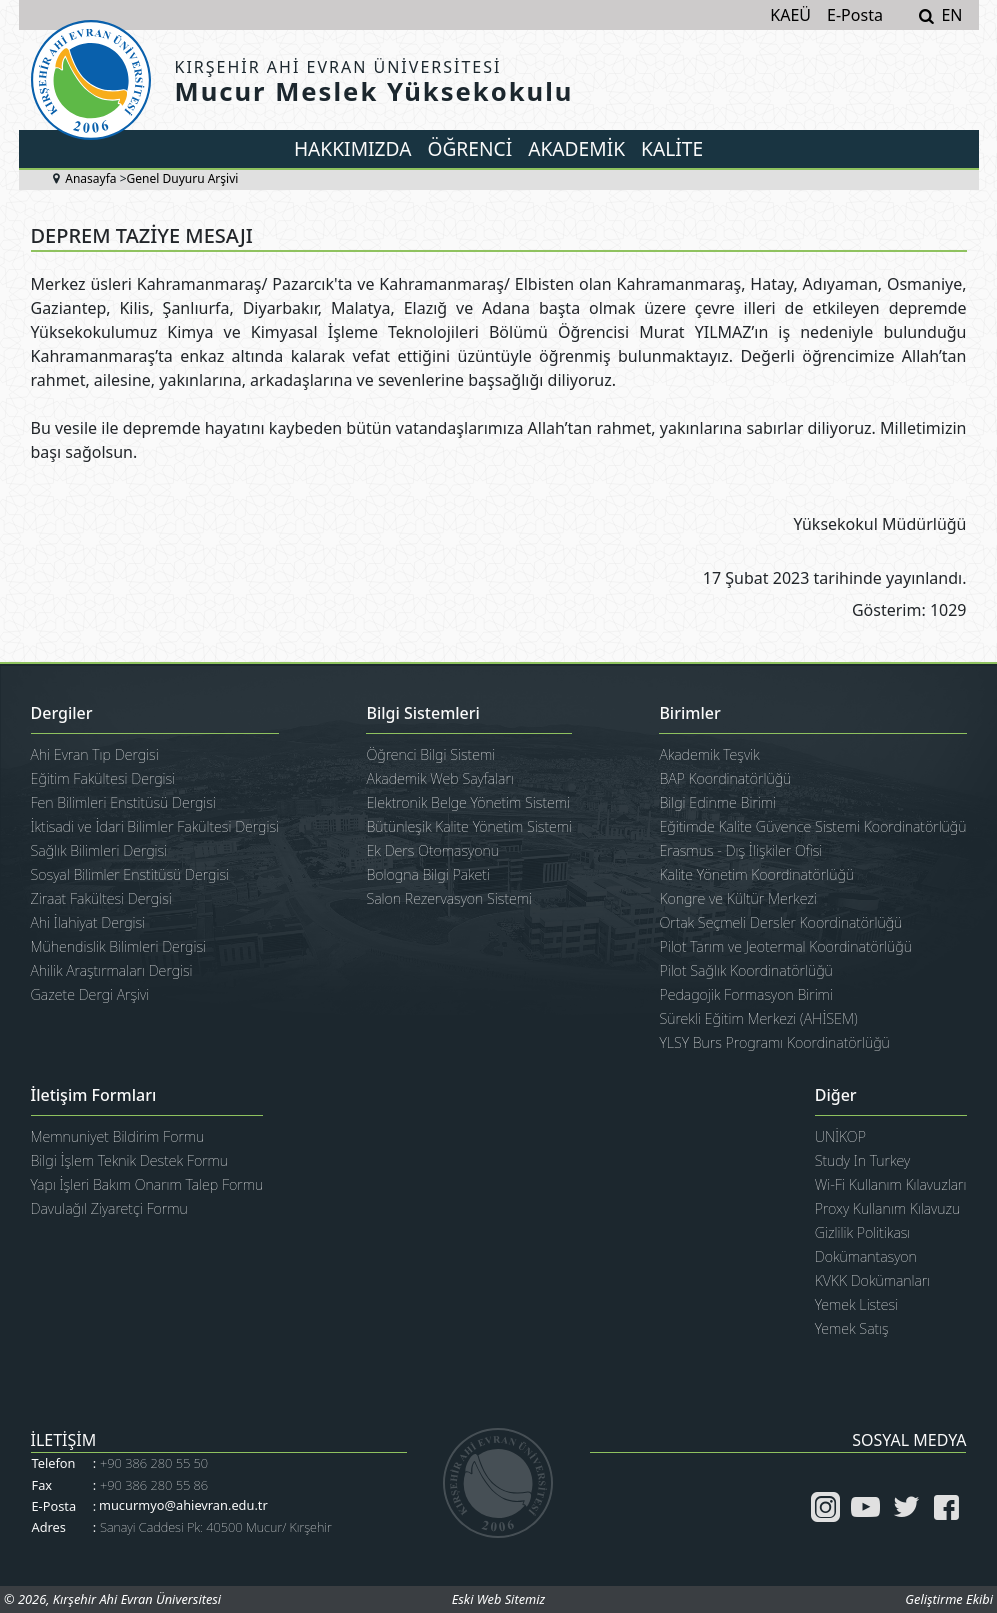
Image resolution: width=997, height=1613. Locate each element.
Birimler (689, 714)
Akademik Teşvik (709, 754)
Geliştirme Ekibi (949, 1599)
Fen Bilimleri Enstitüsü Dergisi (123, 802)
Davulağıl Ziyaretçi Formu (109, 1208)
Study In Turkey (862, 1160)
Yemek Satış (852, 1328)
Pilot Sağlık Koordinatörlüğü (745, 970)
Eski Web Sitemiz (498, 1599)
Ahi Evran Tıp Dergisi (95, 754)
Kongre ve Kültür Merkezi (737, 898)
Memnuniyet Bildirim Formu (118, 1136)
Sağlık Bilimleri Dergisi (99, 850)
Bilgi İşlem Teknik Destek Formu (130, 1160)
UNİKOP (840, 1136)
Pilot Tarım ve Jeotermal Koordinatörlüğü (785, 946)
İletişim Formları (94, 1096)
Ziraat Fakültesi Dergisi (101, 898)
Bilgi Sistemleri (422, 714)
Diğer (836, 1096)
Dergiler (62, 714)
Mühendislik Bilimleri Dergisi (119, 946)
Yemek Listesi (856, 1304)
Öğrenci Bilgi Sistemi (430, 754)
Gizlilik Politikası (863, 1232)
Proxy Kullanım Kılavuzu (888, 1208)
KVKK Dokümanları (873, 1280)
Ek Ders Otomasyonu (432, 850)
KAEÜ (790, 15)
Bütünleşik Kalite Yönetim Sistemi (469, 826)
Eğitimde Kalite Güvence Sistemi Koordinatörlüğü (812, 826)
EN (951, 15)
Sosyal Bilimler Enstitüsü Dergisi (130, 874)
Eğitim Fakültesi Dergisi (103, 778)
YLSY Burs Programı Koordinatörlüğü (774, 1042)
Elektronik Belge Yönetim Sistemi (468, 802)
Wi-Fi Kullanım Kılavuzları (891, 1184)
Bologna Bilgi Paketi (427, 874)
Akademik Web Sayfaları (439, 778)
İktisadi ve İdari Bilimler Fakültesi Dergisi (155, 826)
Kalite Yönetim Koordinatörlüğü (756, 874)
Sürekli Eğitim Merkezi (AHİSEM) (758, 1018)
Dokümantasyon (866, 1256)
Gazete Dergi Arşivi (90, 994)
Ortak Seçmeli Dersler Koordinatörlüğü (780, 922)
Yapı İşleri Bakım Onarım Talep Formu (147, 1184)
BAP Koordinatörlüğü (725, 778)
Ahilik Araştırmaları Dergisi (112, 970)
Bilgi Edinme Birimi (717, 802)
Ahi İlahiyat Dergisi (88, 922)
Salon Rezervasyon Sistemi (449, 898)
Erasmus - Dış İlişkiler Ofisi (740, 850)
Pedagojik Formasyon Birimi (745, 994)
